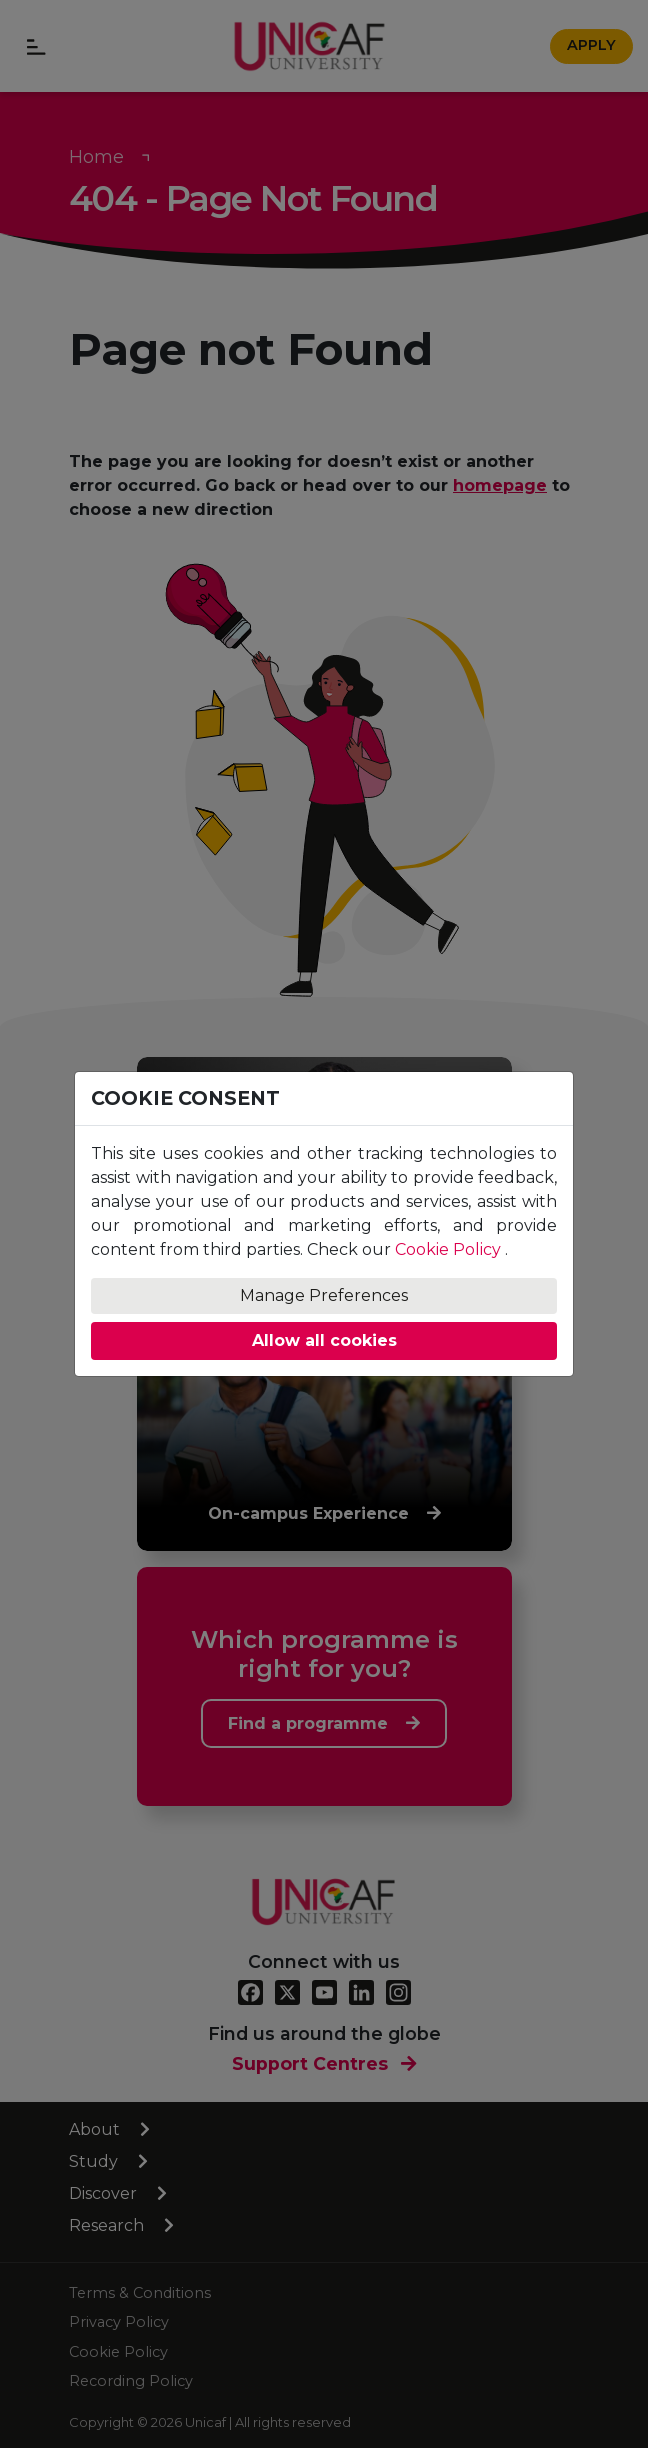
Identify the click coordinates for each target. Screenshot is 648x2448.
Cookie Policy (448, 1249)
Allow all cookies (324, 1340)
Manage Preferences (324, 1295)
